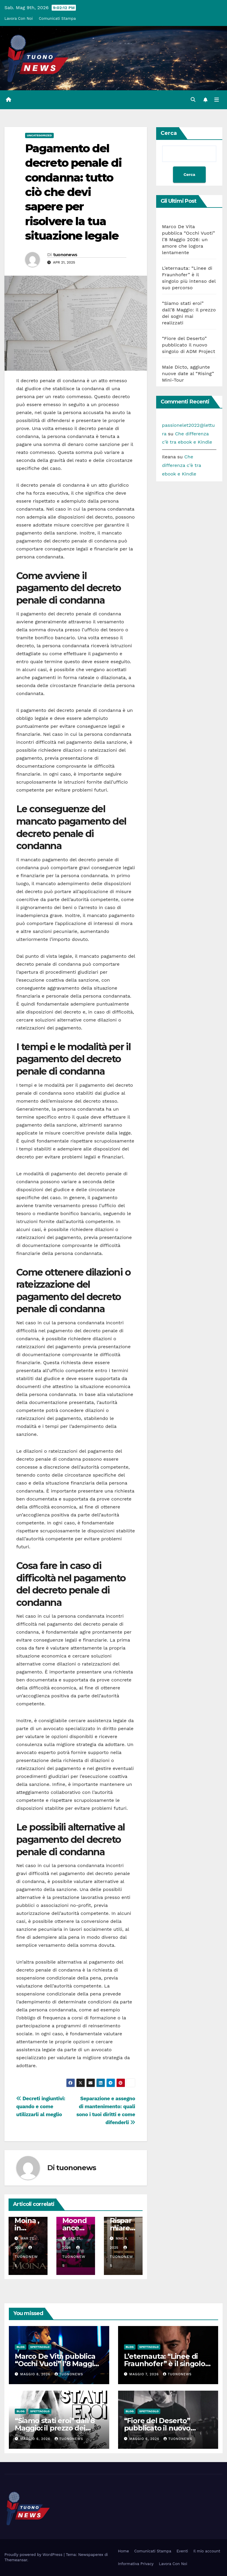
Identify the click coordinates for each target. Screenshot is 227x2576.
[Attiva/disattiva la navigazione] (217, 100)
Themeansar (15, 2560)
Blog (21, 2346)
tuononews (65, 254)
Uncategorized (39, 135)
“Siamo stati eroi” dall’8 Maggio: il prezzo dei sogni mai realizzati (55, 2428)
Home (123, 2551)
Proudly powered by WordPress (34, 2554)
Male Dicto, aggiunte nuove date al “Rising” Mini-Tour (188, 373)
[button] (193, 99)
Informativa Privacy (136, 2564)
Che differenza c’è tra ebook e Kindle (181, 465)
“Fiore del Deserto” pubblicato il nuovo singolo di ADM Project (188, 345)
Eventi (182, 2551)
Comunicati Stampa (57, 18)
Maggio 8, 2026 (36, 2374)
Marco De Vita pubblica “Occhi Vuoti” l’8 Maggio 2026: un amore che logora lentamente (188, 239)
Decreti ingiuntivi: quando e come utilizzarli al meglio (40, 2106)
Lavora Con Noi (18, 18)
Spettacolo (40, 2346)
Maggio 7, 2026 (144, 2374)
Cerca (169, 133)
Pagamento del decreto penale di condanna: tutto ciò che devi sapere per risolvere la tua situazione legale (73, 192)
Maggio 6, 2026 (36, 2439)
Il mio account (206, 2551)
